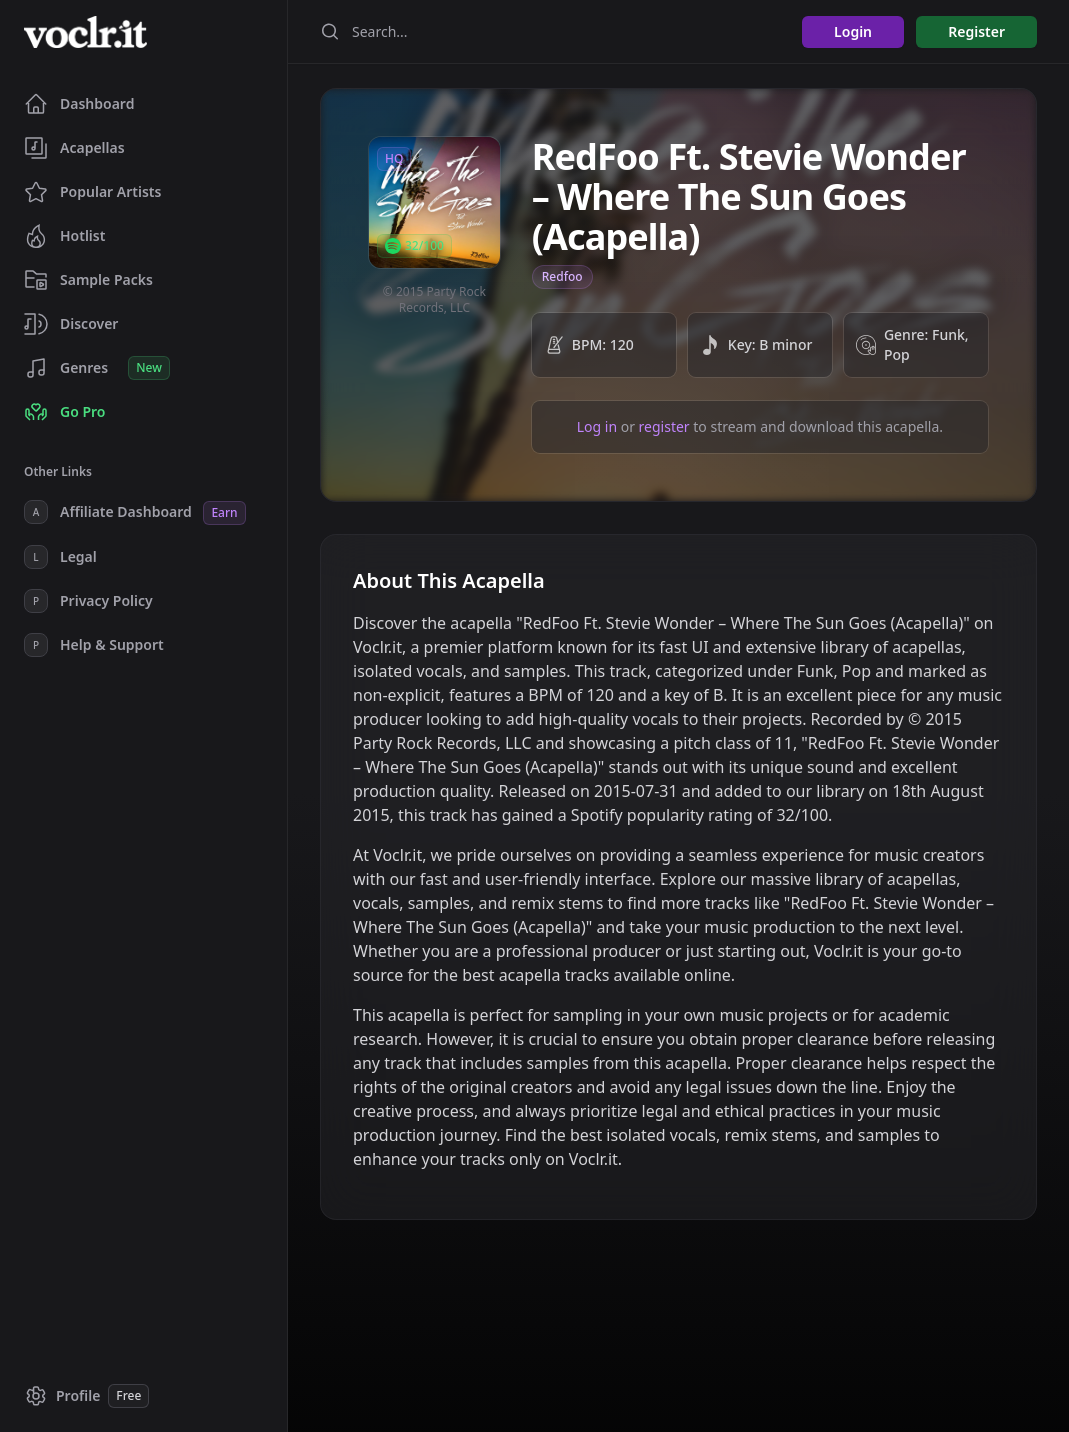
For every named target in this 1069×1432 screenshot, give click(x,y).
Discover (71, 324)
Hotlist (64, 236)
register (664, 426)
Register (976, 31)
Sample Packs (88, 280)
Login (853, 31)
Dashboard (79, 104)
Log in (597, 426)
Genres (97, 368)
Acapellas (74, 148)
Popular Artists (92, 192)
